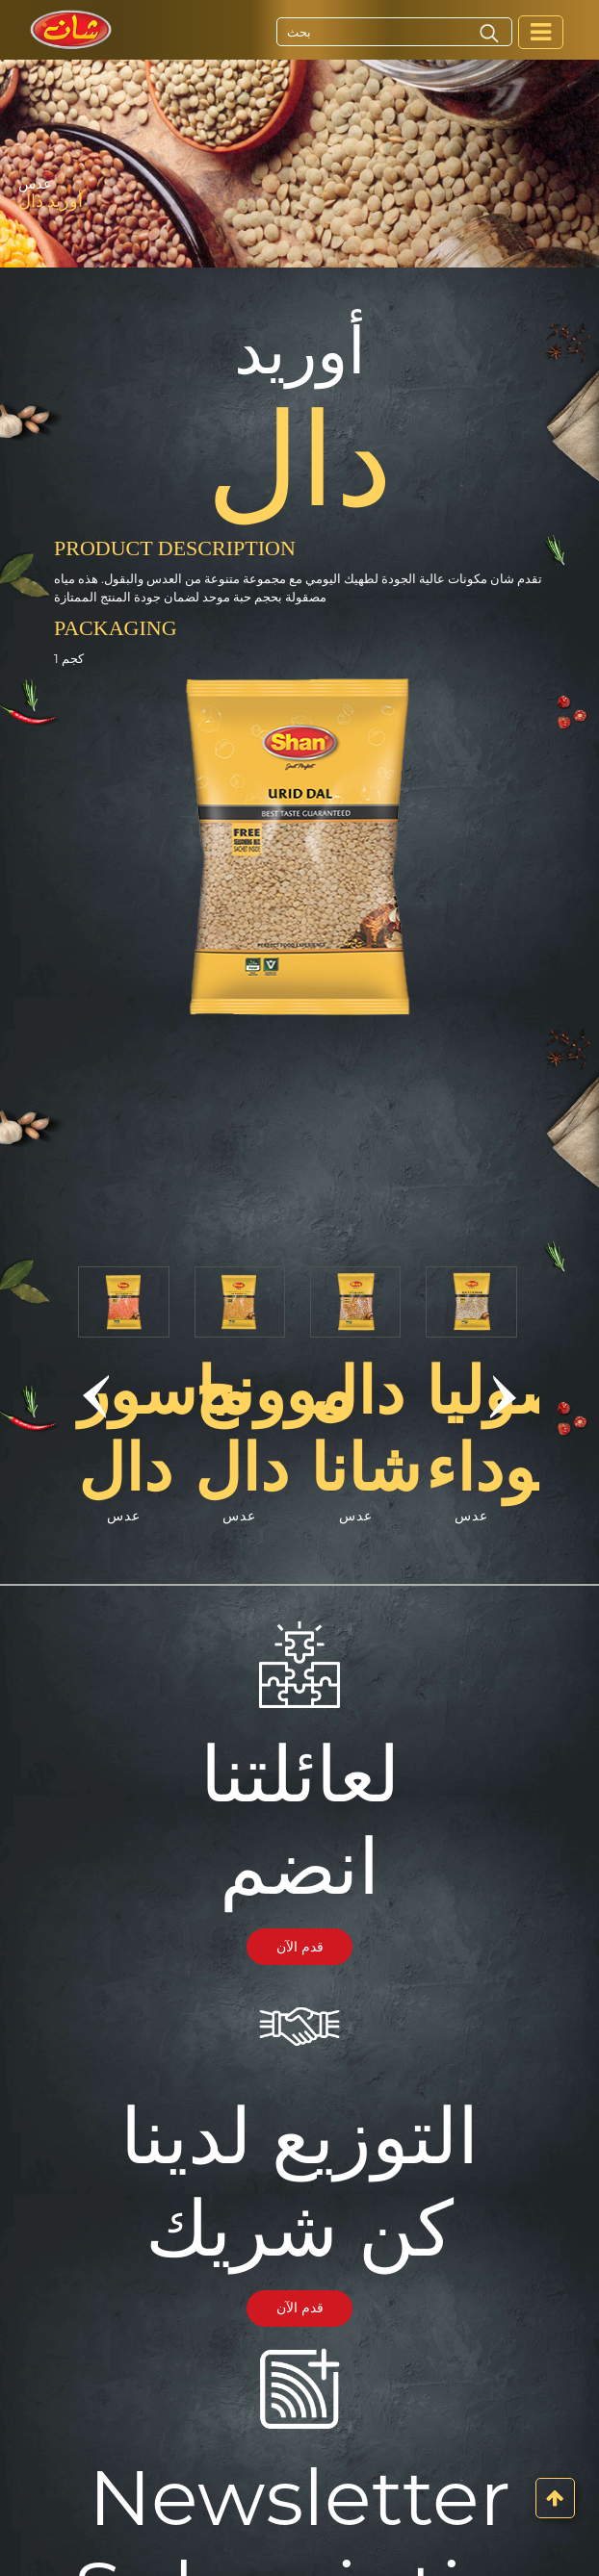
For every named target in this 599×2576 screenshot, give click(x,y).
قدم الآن (300, 1946)
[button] (96, 1396)
